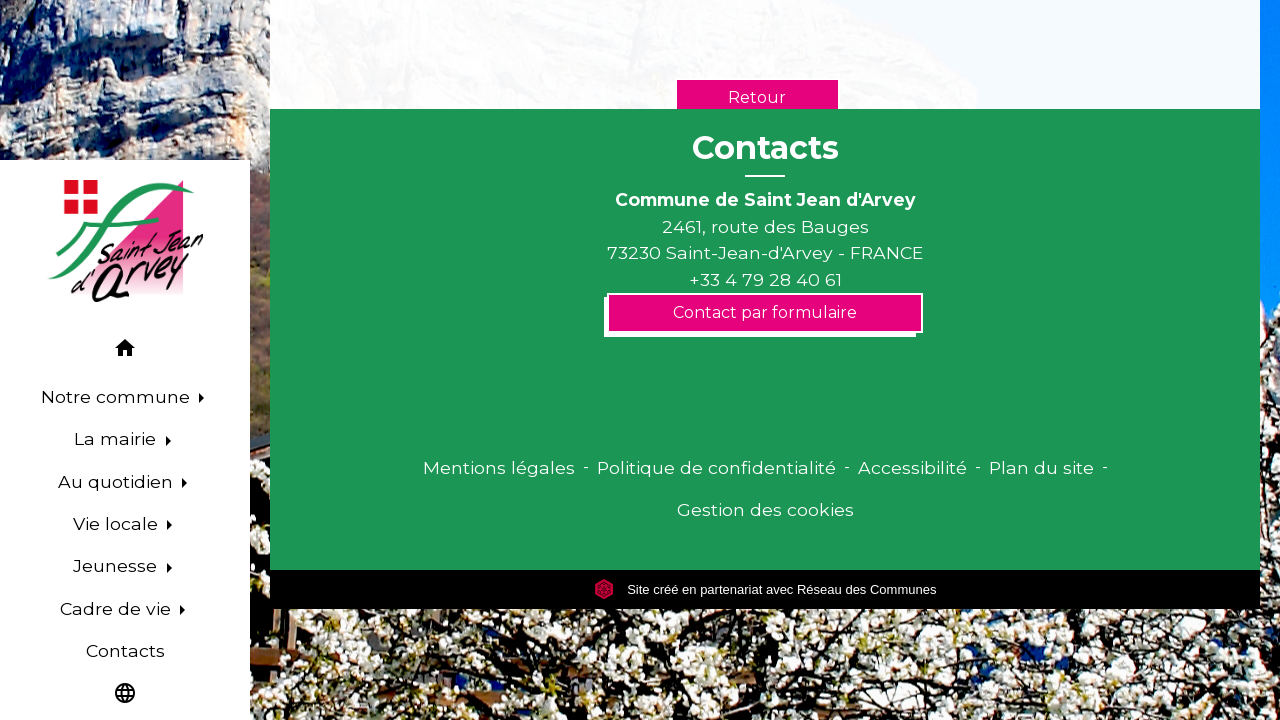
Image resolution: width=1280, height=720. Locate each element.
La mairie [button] (117, 438)
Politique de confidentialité (716, 467)
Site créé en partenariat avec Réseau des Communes (765, 589)
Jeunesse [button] (117, 565)
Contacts (765, 148)
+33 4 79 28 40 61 (765, 279)
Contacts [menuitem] (125, 650)
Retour (757, 97)
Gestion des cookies (765, 509)
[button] (125, 351)
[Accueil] (125, 241)
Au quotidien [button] (118, 481)
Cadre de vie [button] (118, 608)
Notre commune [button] (118, 396)
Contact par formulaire (765, 312)
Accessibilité (912, 467)
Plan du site (1041, 467)
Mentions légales (499, 467)
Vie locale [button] (118, 523)
